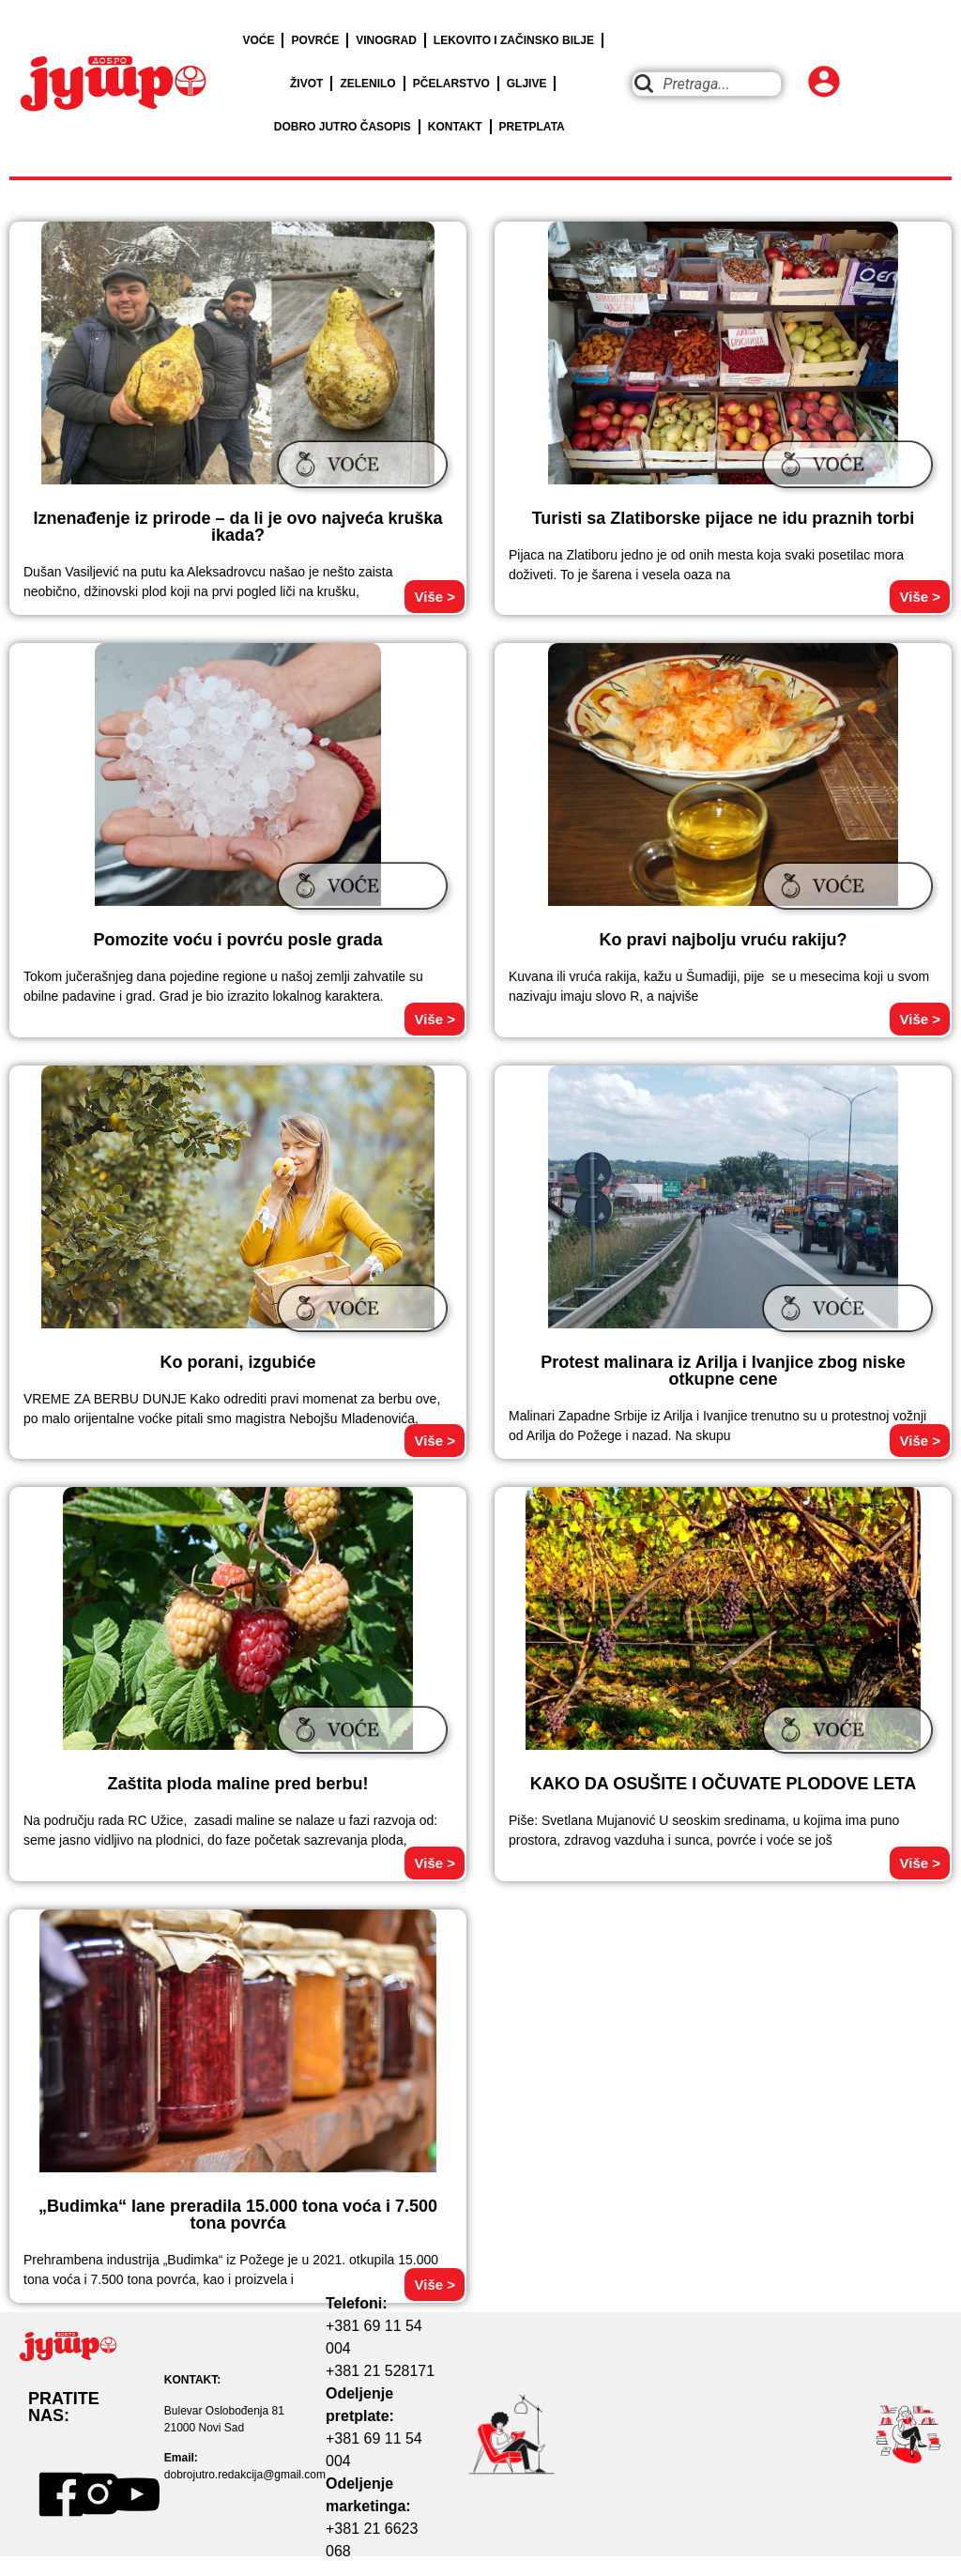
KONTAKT (455, 126)
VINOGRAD (386, 40)
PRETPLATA (532, 126)
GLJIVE (527, 83)
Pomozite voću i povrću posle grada (237, 939)
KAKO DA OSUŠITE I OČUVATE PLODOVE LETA (723, 1783)
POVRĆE (315, 40)
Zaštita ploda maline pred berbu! (237, 1783)
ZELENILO (367, 83)
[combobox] (707, 84)
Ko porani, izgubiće (237, 1362)
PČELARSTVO (451, 83)
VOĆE (258, 40)
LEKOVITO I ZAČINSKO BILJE (514, 40)
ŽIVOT (306, 83)
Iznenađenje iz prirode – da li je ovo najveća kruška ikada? (237, 526)
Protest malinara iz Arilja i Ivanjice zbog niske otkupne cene (723, 1370)
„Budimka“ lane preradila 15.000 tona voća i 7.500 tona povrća (237, 2214)
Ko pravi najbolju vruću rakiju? (723, 939)
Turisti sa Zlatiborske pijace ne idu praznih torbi (723, 518)
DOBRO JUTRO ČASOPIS (342, 126)
